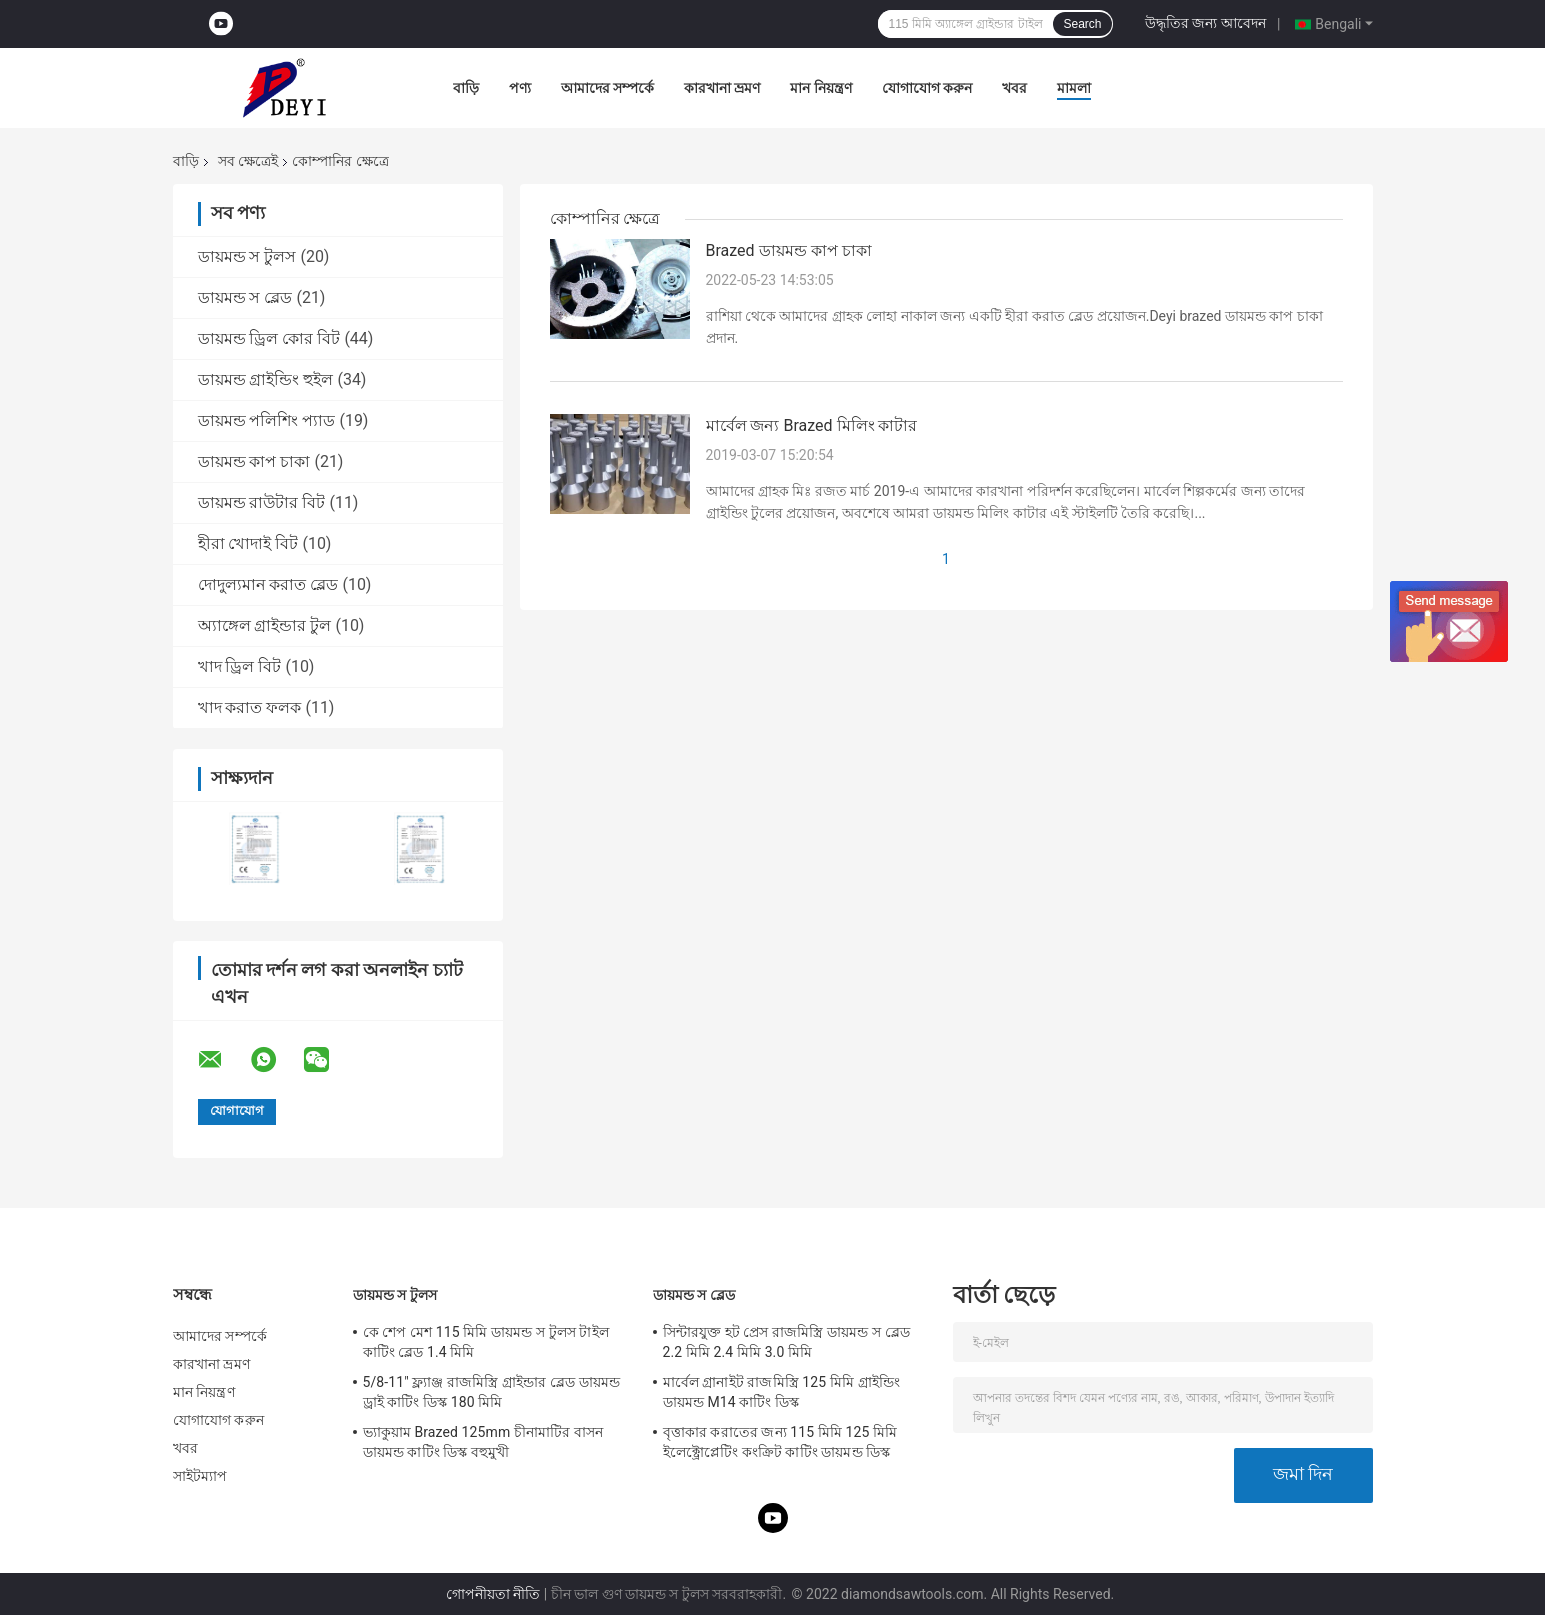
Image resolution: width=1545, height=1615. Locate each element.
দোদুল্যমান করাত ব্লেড (268, 584)
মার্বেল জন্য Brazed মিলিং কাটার (812, 425)
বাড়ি (466, 88)
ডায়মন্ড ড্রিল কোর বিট (269, 338)
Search (1082, 24)
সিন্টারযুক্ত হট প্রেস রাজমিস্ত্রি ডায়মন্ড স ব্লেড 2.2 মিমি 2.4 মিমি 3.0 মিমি (786, 1342)
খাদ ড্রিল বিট (240, 666)
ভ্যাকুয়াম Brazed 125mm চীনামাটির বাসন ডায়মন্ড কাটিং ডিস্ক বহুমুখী (483, 1442)
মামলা (1074, 88)
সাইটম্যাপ (200, 1476)
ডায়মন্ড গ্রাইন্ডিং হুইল (266, 379)
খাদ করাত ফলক (250, 707)
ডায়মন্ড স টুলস (247, 256)
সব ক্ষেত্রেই (248, 161)
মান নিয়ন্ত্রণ (820, 88)
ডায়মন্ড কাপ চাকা (254, 461)
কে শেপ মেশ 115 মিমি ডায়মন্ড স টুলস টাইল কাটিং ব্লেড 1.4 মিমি (486, 1342)
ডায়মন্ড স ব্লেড (245, 297)
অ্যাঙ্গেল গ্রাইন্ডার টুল (265, 625)
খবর (1014, 88)
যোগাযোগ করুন (927, 88)
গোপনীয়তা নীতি (493, 1594)
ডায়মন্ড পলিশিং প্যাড (267, 420)
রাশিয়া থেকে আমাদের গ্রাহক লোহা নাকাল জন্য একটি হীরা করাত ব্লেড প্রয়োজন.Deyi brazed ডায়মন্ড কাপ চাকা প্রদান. (1014, 327)
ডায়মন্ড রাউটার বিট (262, 502)
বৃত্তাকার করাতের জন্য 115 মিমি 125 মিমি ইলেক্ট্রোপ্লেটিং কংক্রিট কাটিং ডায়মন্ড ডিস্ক (780, 1442)
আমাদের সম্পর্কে (607, 88)
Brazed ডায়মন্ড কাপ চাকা (789, 250)
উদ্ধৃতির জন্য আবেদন (1205, 23)
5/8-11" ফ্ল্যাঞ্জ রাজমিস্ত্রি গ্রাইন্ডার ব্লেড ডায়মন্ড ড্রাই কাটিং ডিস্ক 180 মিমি (492, 1392)
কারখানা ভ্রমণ (722, 88)
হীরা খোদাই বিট (248, 543)
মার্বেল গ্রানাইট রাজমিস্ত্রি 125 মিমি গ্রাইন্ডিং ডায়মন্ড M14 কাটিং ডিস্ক (781, 1392)
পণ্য (520, 88)
